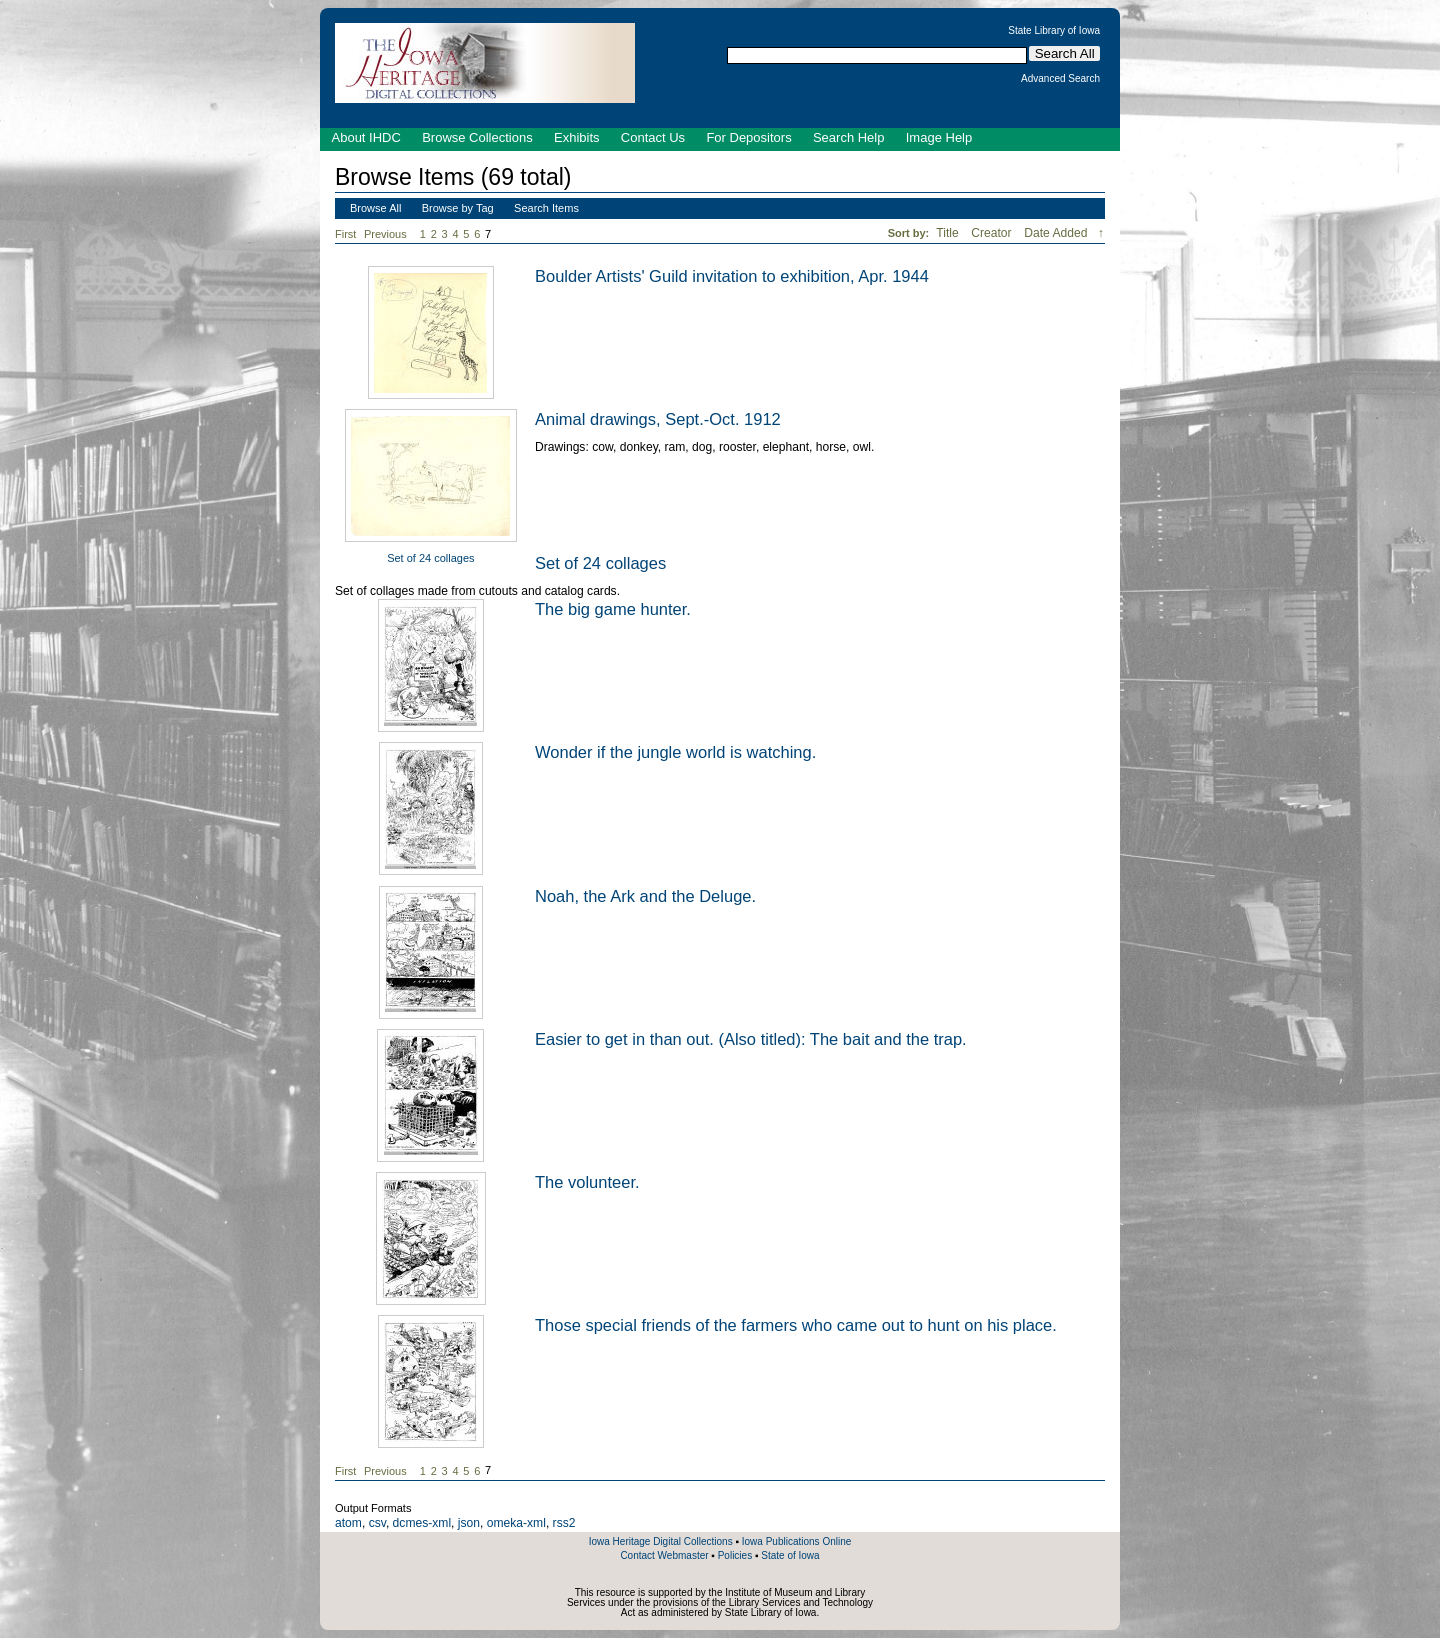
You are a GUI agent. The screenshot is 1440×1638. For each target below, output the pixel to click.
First (345, 234)
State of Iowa (790, 1555)
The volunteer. (587, 1182)
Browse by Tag (458, 208)
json (469, 1523)
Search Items (546, 208)
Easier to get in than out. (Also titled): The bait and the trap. (751, 1039)
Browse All (375, 208)
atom (348, 1523)
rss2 (564, 1523)
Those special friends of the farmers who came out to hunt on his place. (796, 1325)
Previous (385, 234)
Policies (735, 1555)
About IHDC (366, 137)
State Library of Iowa (1054, 31)
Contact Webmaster (664, 1555)
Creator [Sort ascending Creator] (993, 233)
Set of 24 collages (430, 558)
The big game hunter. (613, 609)
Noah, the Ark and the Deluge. (645, 896)
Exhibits (577, 137)
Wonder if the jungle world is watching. (675, 752)
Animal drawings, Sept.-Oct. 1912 (658, 419)
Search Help (849, 137)
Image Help (939, 137)
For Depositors (748, 137)
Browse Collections (477, 137)
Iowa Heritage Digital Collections (661, 1541)
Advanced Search (1060, 79)
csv (377, 1523)
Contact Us (653, 137)
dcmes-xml (422, 1523)
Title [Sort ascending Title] (949, 233)
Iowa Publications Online (797, 1541)
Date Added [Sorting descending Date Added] (1057, 233)
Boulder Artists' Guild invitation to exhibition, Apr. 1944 (732, 276)
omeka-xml (516, 1523)
